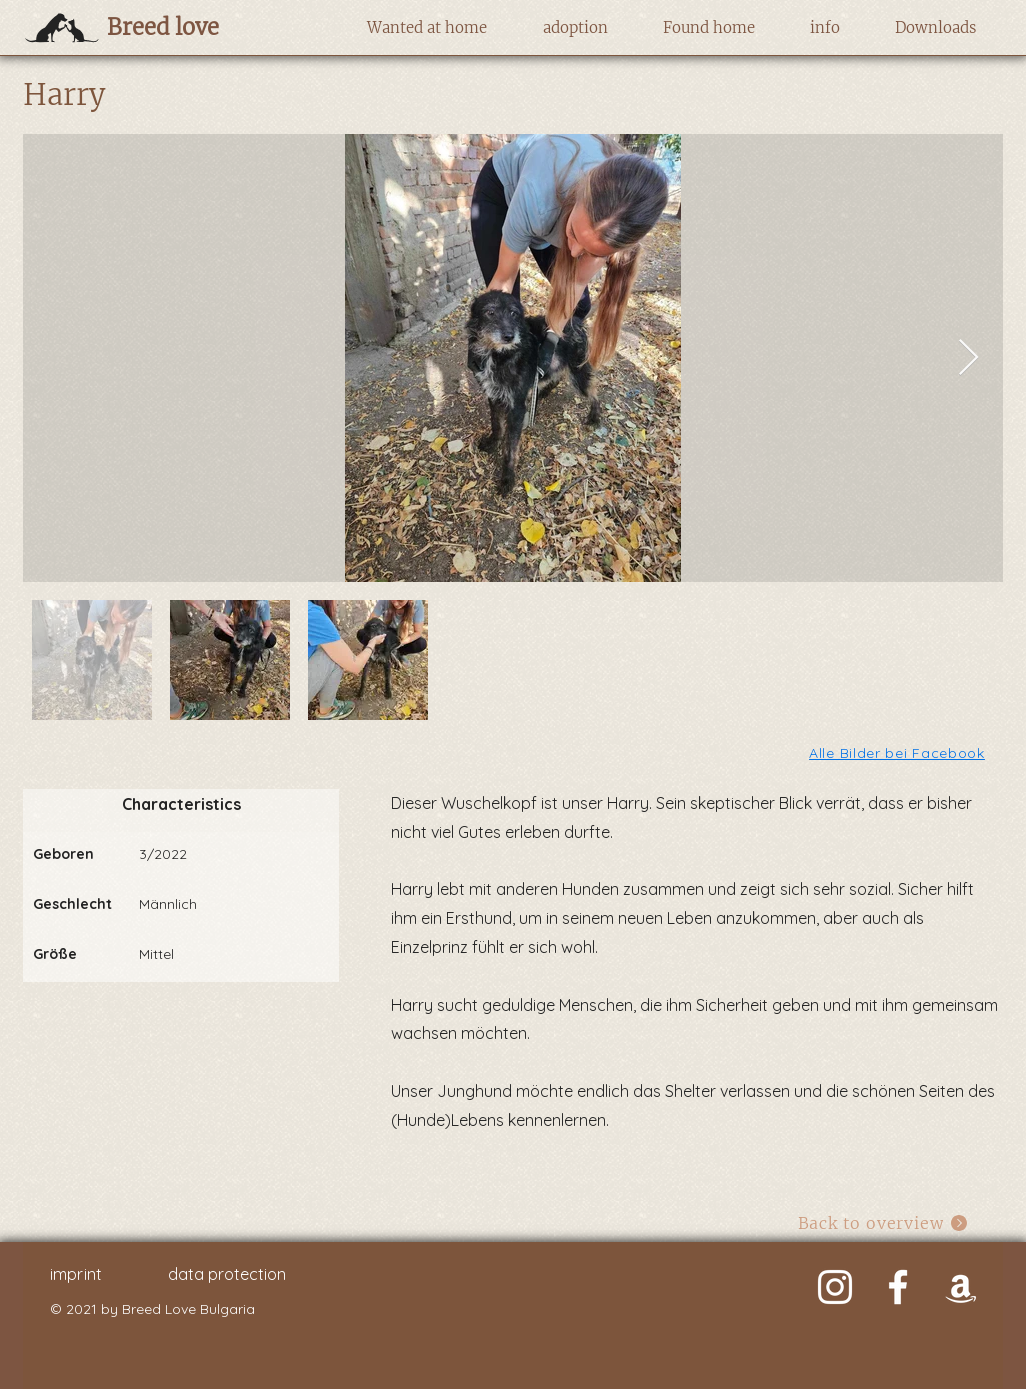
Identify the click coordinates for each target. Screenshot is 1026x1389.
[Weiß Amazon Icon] (961, 1287)
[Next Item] (968, 358)
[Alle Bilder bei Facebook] (898, 752)
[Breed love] (194, 27)
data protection (227, 1274)
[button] (426, 28)
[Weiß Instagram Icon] (835, 1287)
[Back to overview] (883, 1223)
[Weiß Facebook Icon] (898, 1287)
